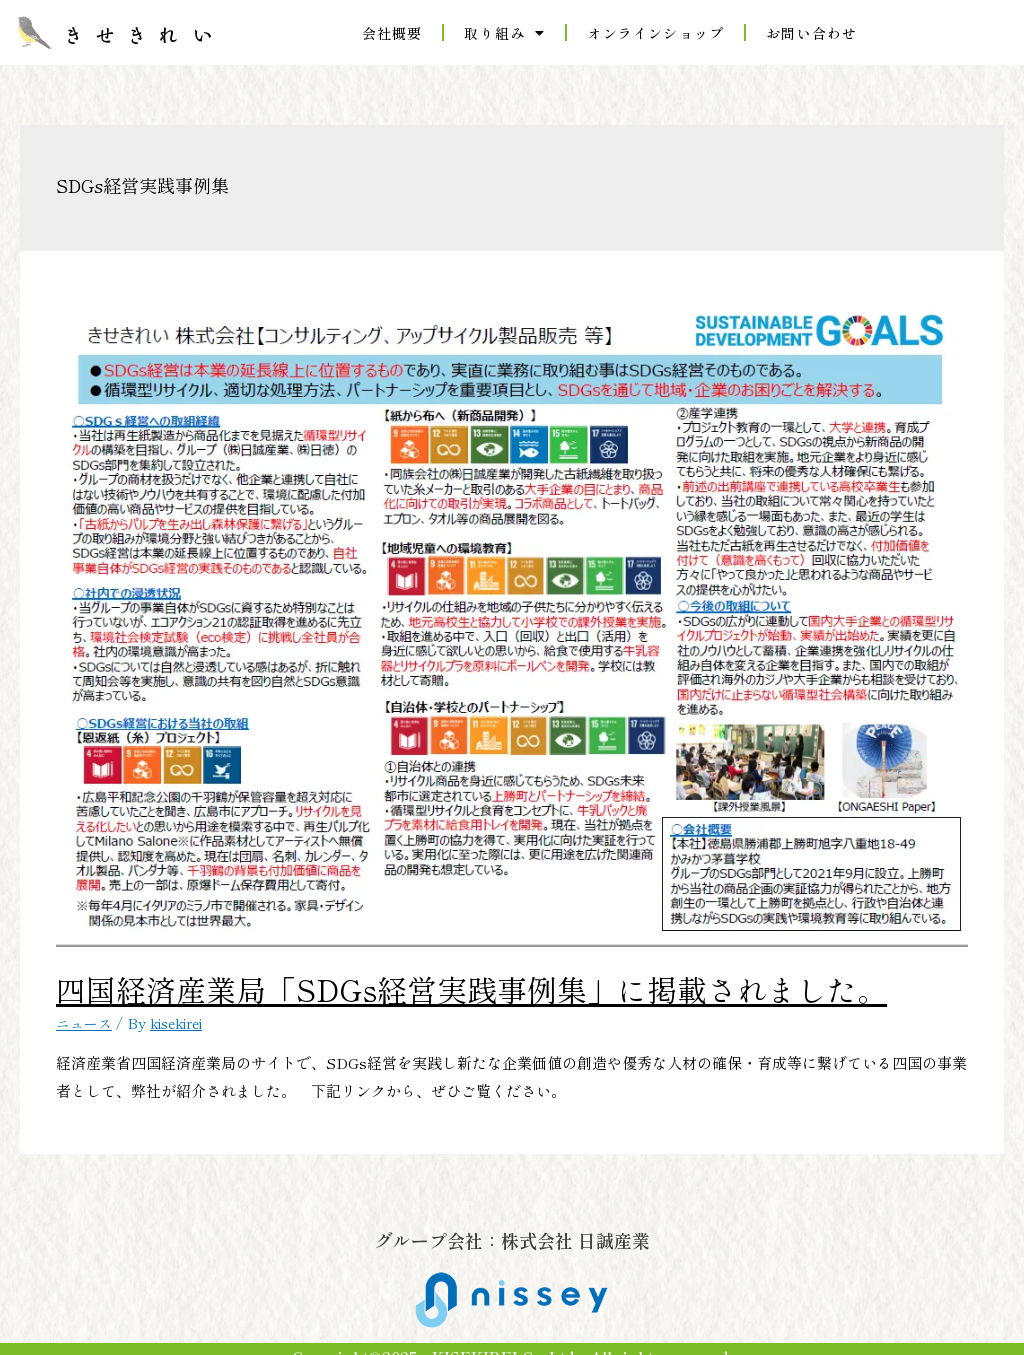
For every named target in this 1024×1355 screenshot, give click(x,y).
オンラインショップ (655, 33)
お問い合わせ (811, 33)
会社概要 (392, 33)
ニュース (86, 1004)
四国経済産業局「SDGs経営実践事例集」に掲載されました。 (277, 980)
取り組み (504, 33)
